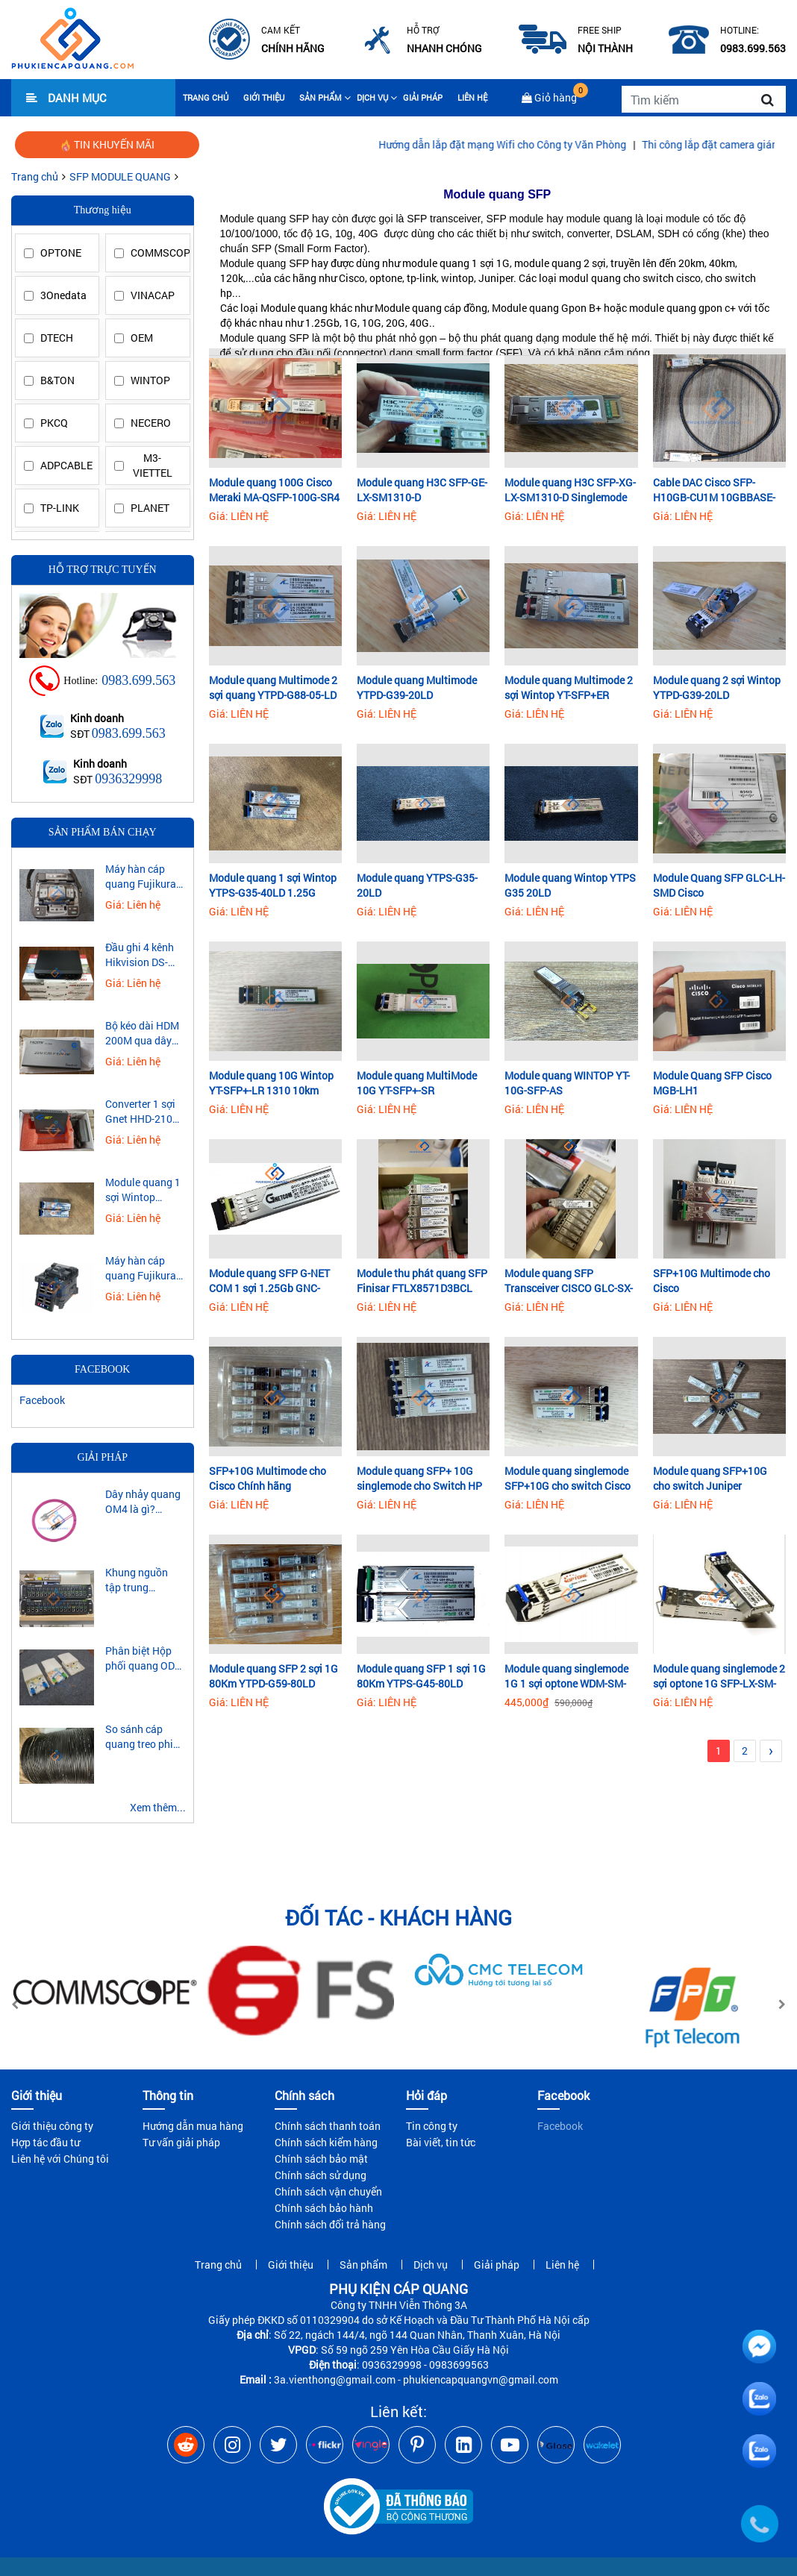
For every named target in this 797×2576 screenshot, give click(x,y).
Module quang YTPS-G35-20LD (417, 885)
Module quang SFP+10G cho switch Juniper (710, 1478)
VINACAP (153, 295)
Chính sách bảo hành (324, 2208)
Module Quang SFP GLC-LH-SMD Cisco (719, 885)
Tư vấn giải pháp (181, 2142)
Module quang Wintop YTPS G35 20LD (570, 885)
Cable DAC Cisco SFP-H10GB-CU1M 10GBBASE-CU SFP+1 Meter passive (714, 490)
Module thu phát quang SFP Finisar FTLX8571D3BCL (422, 1280)
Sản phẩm (320, 97)
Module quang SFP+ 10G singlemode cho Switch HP (419, 1478)
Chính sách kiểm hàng (326, 2142)
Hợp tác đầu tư (45, 2142)
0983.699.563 (138, 680)
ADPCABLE (65, 465)
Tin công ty (431, 2126)
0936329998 (128, 778)
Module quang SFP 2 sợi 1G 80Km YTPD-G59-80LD (273, 1675)
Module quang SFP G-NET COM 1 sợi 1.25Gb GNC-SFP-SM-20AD (269, 1281)
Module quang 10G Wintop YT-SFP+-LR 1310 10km (271, 1082)
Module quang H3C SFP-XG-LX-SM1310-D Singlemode (570, 489)
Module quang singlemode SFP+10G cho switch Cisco (567, 1478)
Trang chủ (205, 97)
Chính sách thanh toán (328, 2126)
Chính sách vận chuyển (328, 2191)
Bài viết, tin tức (440, 2142)
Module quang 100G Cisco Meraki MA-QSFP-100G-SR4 (274, 489)
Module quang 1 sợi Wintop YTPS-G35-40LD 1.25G (273, 885)
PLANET (150, 508)
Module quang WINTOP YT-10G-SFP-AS (567, 1082)
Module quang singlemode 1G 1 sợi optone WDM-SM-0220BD (566, 1676)
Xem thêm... (158, 1807)
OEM (142, 337)
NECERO (151, 423)
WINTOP (150, 380)
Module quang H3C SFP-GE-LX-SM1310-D (422, 489)
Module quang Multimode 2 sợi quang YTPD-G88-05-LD (273, 687)
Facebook (42, 1400)
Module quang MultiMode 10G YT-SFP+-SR (417, 1082)
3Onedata (63, 295)
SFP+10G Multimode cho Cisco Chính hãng (267, 1478)
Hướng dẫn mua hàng (193, 2126)
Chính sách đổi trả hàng (330, 2224)
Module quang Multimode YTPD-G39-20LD (417, 687)
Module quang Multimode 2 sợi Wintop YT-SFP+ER (568, 687)
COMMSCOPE (156, 252)
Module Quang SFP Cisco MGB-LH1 (712, 1082)
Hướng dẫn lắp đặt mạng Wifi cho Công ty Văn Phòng (560, 144)
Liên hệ (472, 97)
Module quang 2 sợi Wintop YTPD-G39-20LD (717, 687)
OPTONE (60, 252)
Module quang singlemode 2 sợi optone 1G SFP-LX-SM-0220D (719, 1676)
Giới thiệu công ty (52, 2126)
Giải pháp (423, 97)
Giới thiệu (263, 97)
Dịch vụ (372, 97)
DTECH (56, 337)
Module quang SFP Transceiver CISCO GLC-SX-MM (568, 1281)
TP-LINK (59, 508)
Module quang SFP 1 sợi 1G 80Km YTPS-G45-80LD (421, 1675)
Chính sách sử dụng (320, 2175)
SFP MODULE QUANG (120, 176)
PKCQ (54, 423)
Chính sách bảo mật (321, 2159)
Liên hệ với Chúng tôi (60, 2159)
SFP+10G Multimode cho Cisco (711, 1280)
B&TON (57, 380)
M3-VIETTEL (152, 465)
